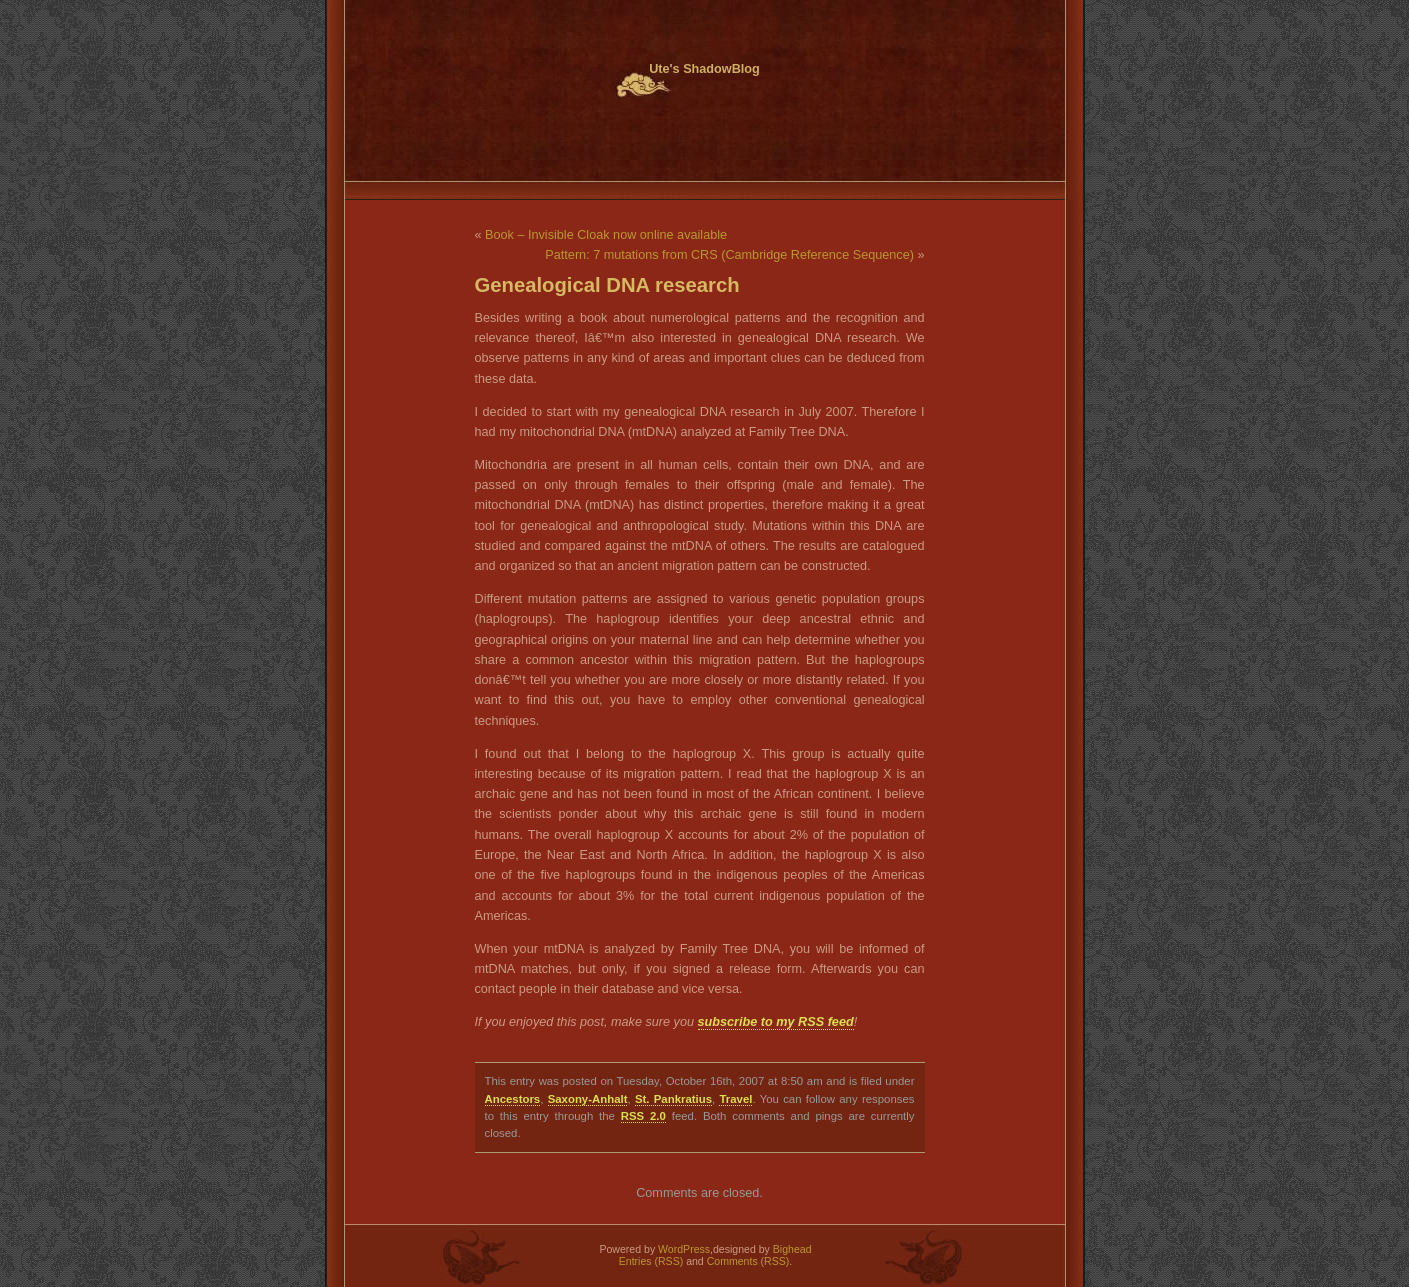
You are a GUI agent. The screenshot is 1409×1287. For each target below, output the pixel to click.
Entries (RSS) (651, 1261)
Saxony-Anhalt (588, 1099)
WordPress (684, 1249)
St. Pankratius (673, 1099)
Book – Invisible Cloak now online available (606, 235)
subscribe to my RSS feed (776, 1022)
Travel (735, 1099)
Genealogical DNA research (607, 285)
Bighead (792, 1249)
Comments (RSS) (748, 1261)
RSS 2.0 (643, 1116)
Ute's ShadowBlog (704, 69)
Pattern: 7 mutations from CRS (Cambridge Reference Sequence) (729, 255)
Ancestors (513, 1099)
